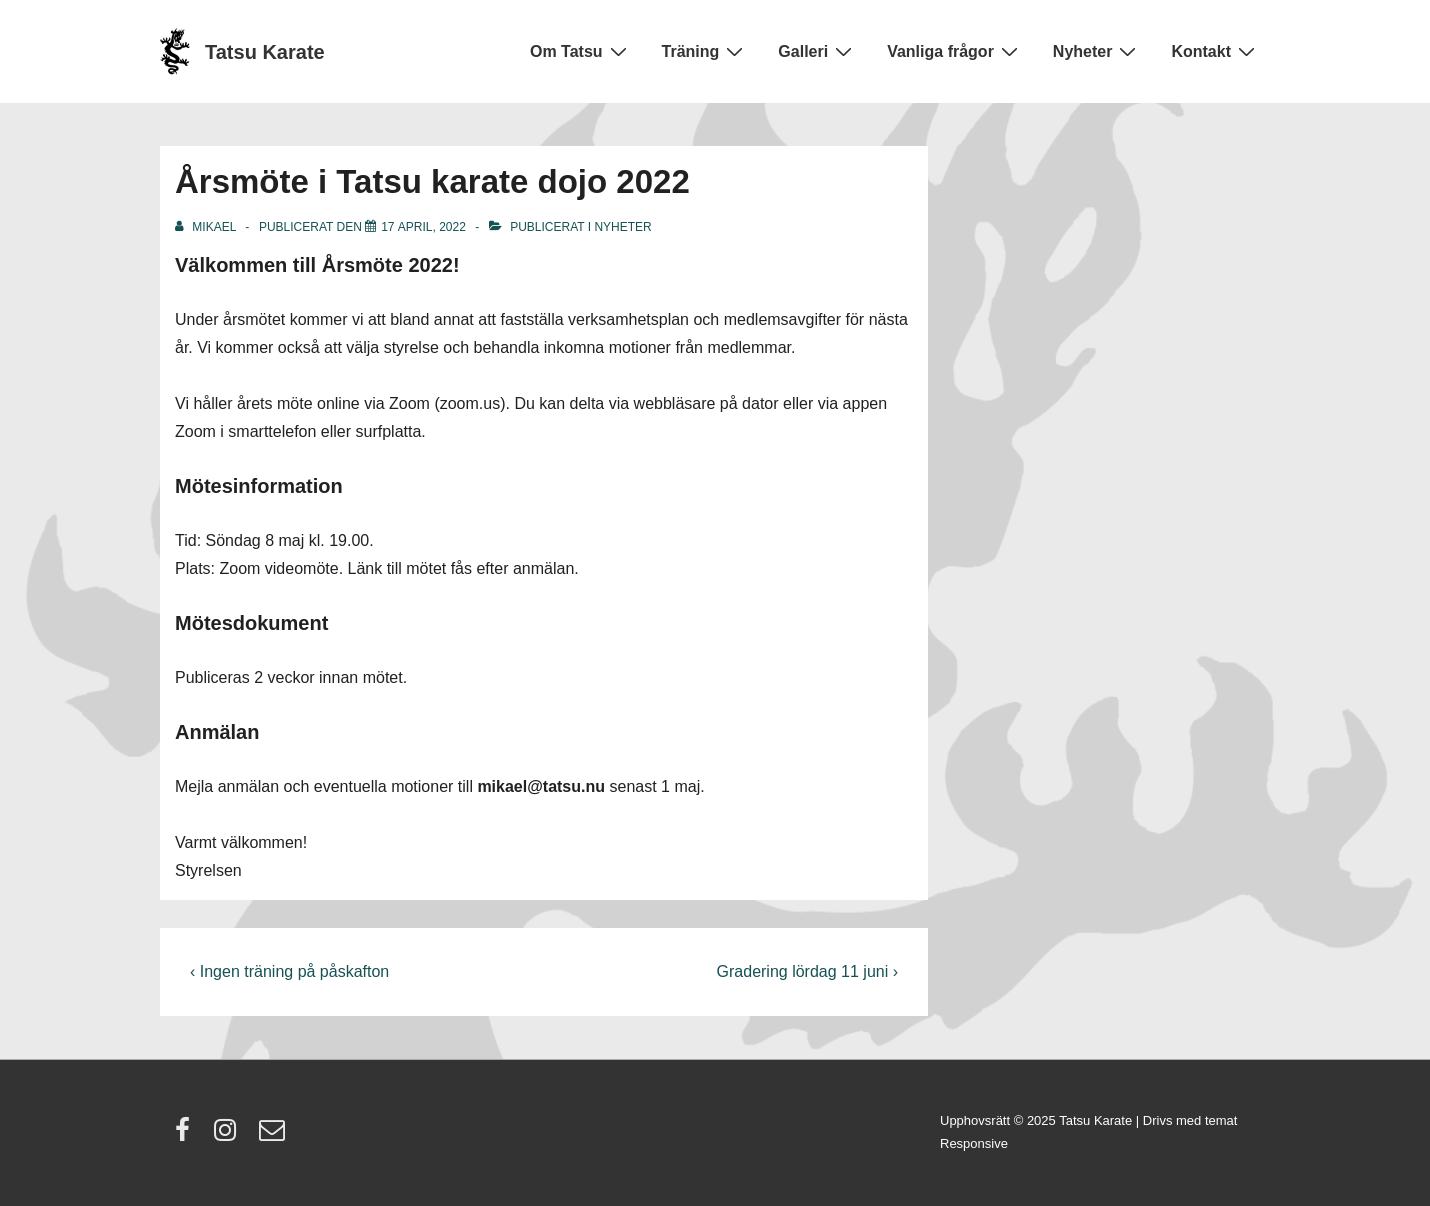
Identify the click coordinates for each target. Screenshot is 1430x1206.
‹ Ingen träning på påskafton (289, 971)
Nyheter (1097, 51)
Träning (705, 51)
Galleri (817, 51)
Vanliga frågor (955, 51)
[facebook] (187, 1136)
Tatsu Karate (265, 52)
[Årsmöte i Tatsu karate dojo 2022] (423, 227)
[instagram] (229, 1136)
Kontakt (1215, 51)
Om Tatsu (581, 51)
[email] (274, 1136)
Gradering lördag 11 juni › (807, 971)
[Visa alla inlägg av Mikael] (207, 227)
